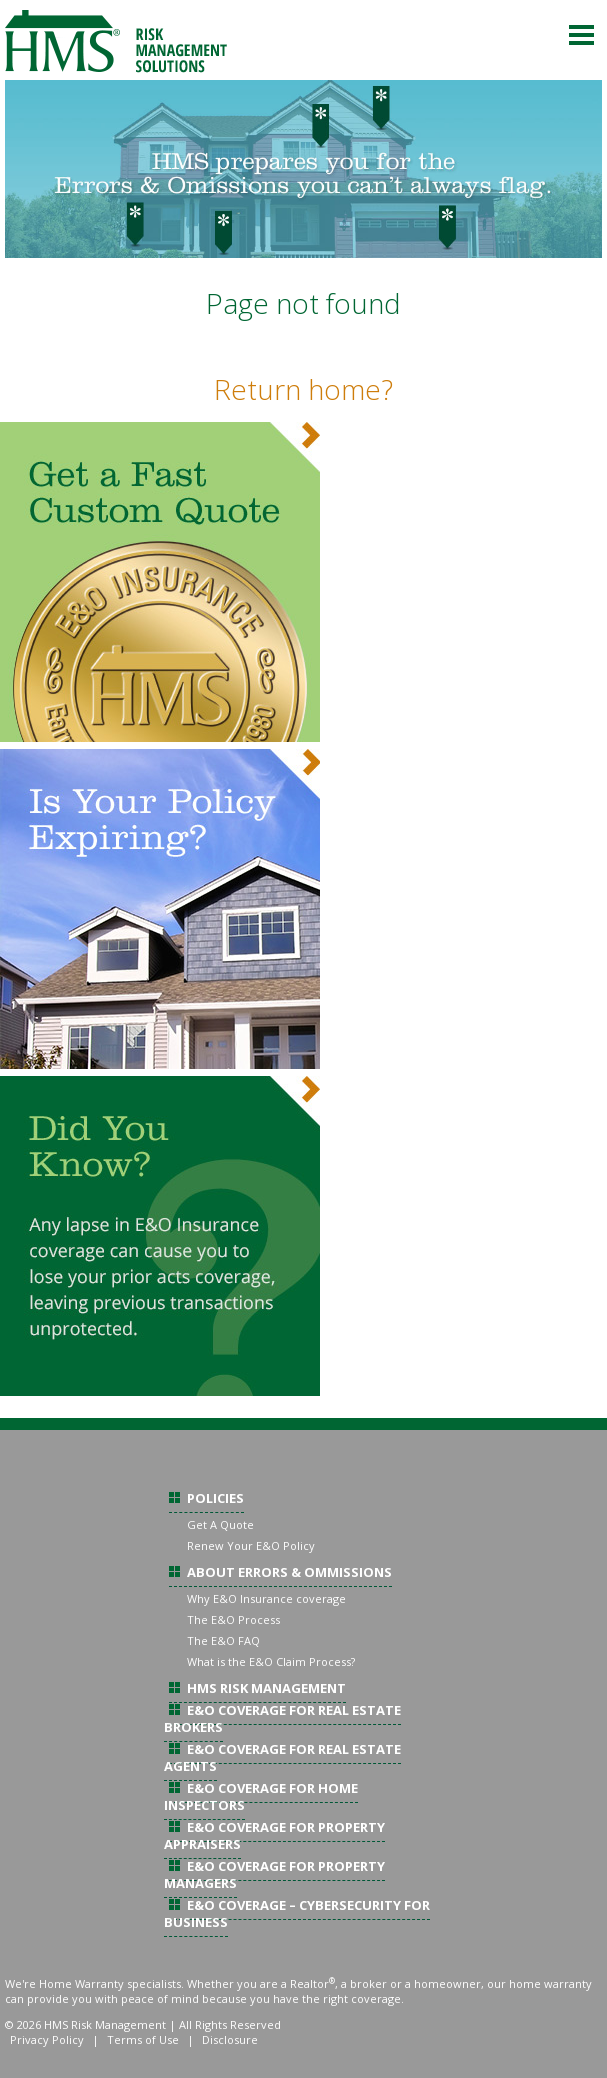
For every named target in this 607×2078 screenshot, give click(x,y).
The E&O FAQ (223, 1640)
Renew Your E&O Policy (251, 1545)
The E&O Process (233, 1619)
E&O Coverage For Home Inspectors (261, 1796)
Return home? (303, 389)
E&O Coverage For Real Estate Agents (282, 1757)
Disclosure (230, 2039)
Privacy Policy (47, 2039)
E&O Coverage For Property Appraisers (274, 1835)
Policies (215, 1498)
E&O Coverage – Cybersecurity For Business (297, 1913)
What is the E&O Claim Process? (271, 1661)
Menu (582, 35)
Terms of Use (143, 2039)
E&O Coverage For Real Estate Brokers (282, 1718)
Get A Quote (220, 1524)
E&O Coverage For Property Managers (274, 1874)
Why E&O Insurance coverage (266, 1598)
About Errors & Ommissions (289, 1572)
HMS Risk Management (266, 1688)
